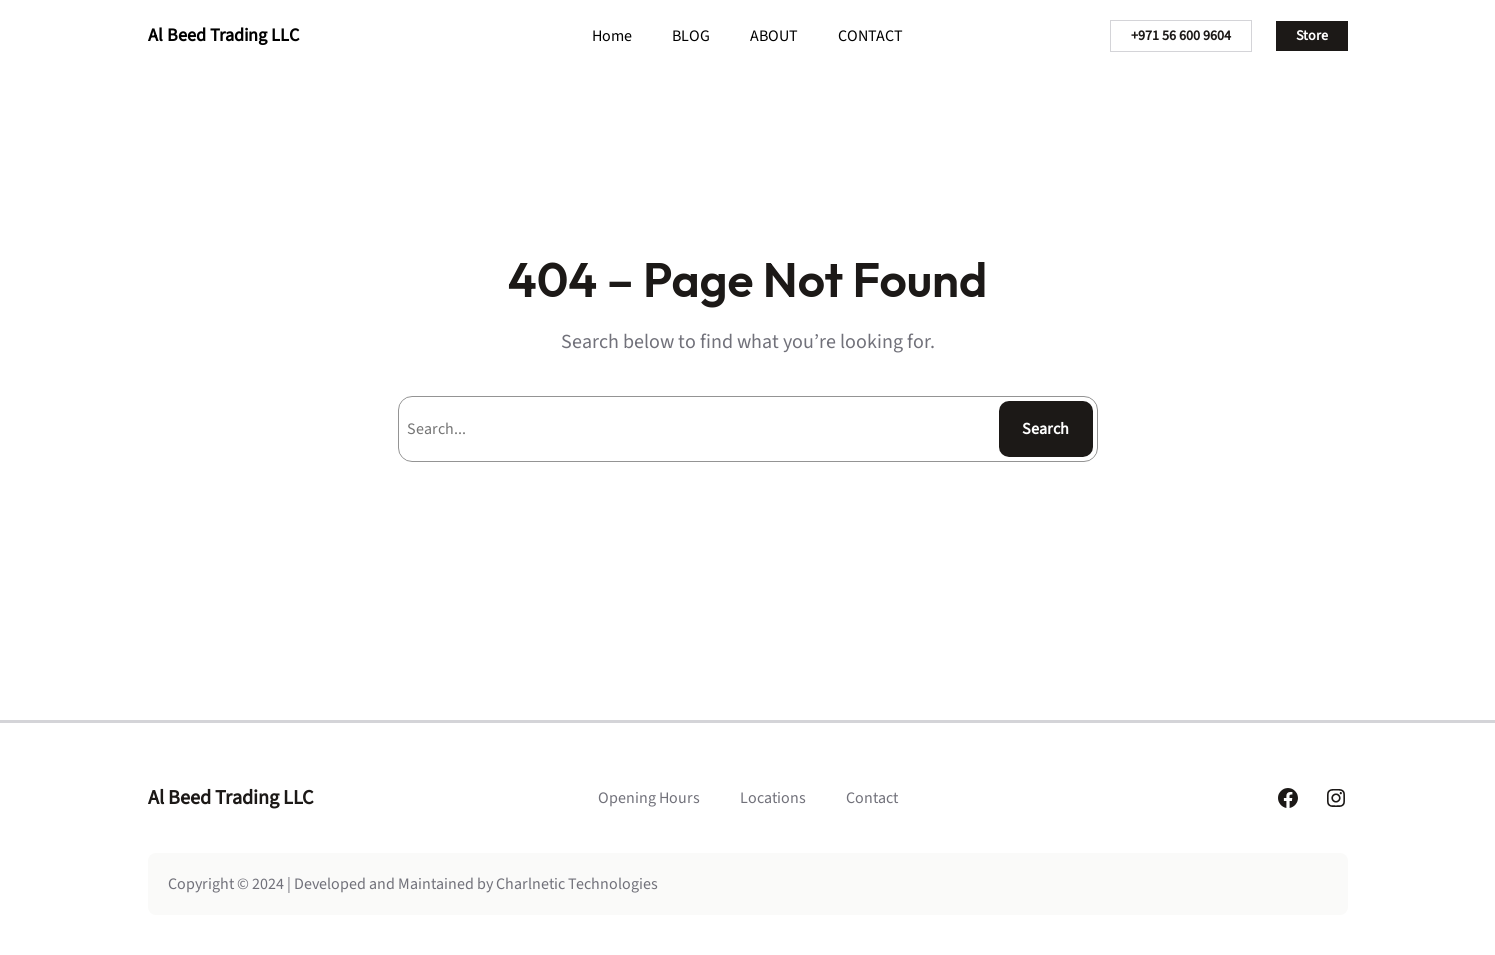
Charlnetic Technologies (577, 884)
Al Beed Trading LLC (223, 35)
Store (1312, 36)
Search (1045, 429)
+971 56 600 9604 (1181, 36)
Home (612, 36)
